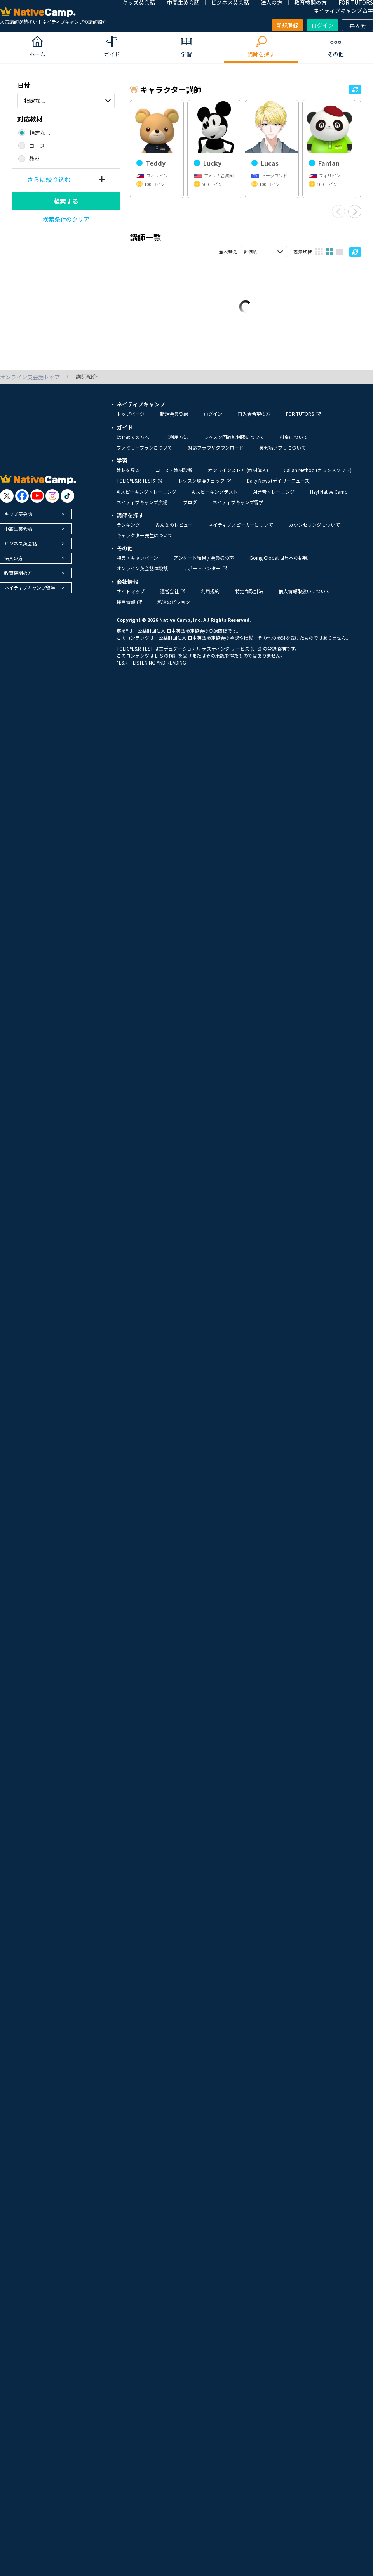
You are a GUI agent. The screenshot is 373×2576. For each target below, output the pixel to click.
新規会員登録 (174, 420)
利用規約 (210, 598)
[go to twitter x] (7, 502)
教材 (34, 158)
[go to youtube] (37, 502)
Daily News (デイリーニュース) (279, 487)
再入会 (357, 26)
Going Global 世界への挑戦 (278, 564)
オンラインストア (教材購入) (238, 476)
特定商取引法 (249, 598)
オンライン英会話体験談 (142, 574)
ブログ (190, 508)
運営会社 (172, 598)
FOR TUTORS (303, 420)
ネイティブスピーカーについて (240, 531)
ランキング (128, 531)
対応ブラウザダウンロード (216, 454)
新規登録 (287, 25)
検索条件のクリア (66, 219)
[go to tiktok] (67, 502)
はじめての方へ (133, 443)
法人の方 (13, 564)
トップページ (131, 420)
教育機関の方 (18, 579)
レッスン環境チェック (204, 487)
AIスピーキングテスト (215, 498)
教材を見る (128, 476)
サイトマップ (131, 598)
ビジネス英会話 (20, 550)
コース (37, 145)
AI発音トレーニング (274, 498)
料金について (294, 443)
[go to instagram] (52, 502)
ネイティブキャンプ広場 (142, 508)
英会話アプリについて (282, 454)
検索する (66, 201)
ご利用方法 (176, 443)
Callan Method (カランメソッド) (318, 476)
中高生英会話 (18, 535)
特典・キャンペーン (137, 564)
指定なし (35, 100)
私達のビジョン (173, 609)
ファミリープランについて (144, 454)
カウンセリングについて (314, 531)
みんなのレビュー (174, 531)
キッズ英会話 (18, 520)
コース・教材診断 (173, 476)
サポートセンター (205, 574)
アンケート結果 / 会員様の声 (204, 564)
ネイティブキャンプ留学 (343, 10)
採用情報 (129, 609)
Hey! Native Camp (329, 498)
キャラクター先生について (145, 541)
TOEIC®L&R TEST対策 (139, 487)
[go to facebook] (22, 502)
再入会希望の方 (254, 420)
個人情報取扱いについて (304, 598)
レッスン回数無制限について (234, 443)
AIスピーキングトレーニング (146, 498)
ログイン (322, 25)
